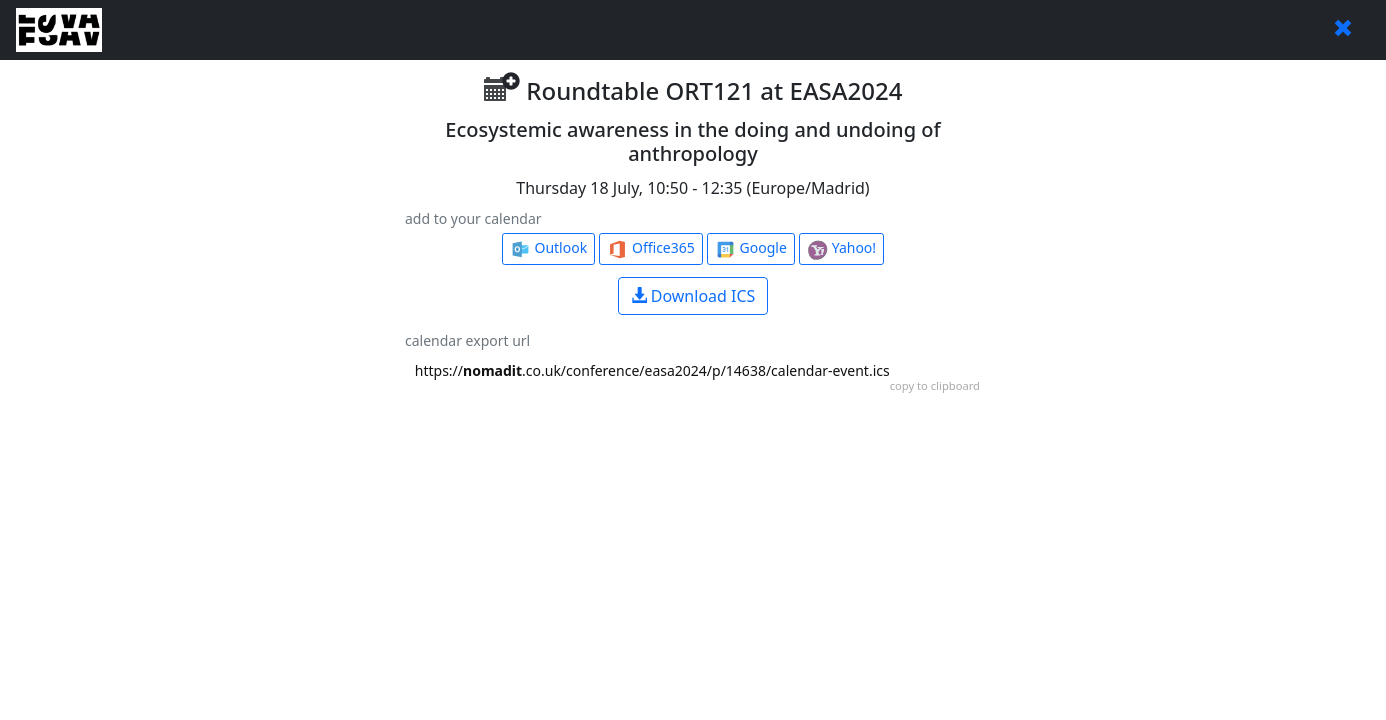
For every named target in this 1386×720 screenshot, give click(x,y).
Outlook (548, 249)
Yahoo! (841, 249)
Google (751, 249)
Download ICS (693, 296)
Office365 (650, 249)
